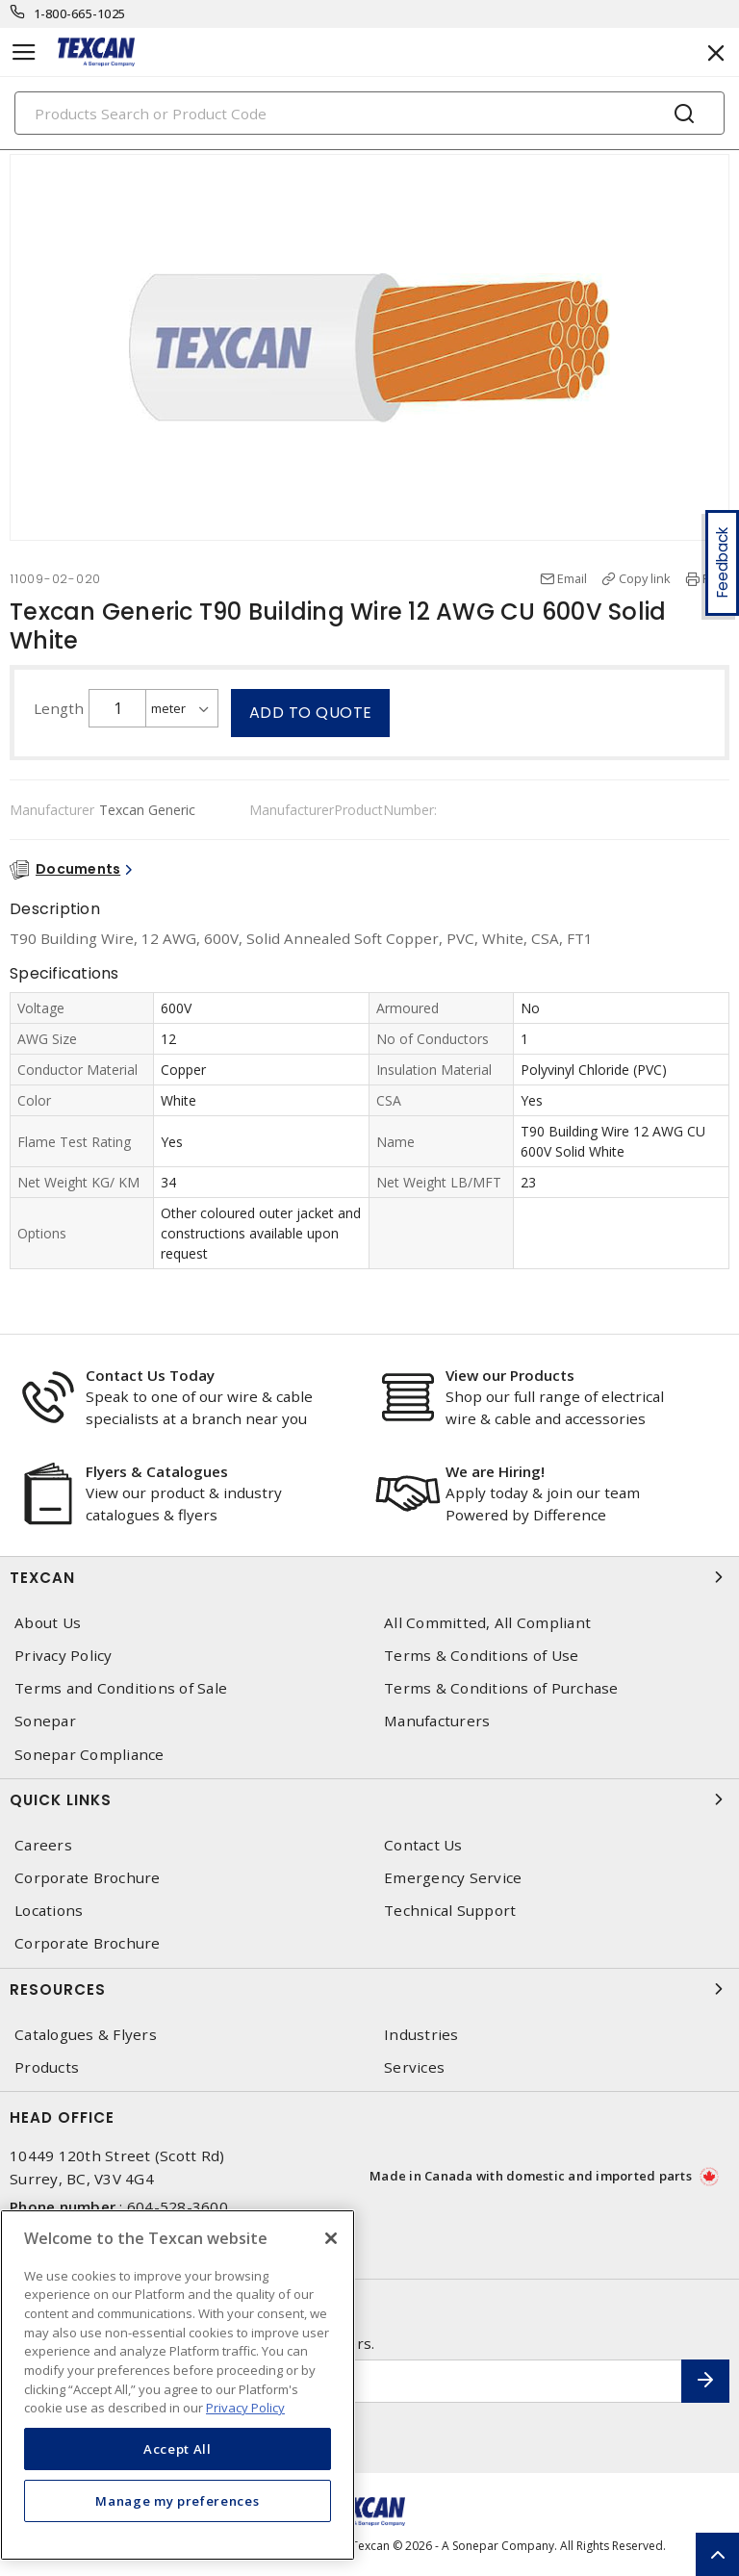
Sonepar (45, 1721)
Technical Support (450, 1910)
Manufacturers (437, 1721)
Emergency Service (453, 1878)
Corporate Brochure (87, 1878)
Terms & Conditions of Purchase (501, 1688)
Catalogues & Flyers (85, 2035)
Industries (421, 2035)
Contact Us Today (150, 1375)
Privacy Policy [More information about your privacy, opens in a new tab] (245, 2407)
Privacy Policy (63, 1655)
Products (46, 2067)
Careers (43, 1845)
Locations (48, 1910)
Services (414, 2067)
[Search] (369, 113)
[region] (177, 2385)
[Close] (331, 2238)
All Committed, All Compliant (487, 1623)
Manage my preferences (177, 2501)
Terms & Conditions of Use (481, 1655)
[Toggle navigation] (24, 52)
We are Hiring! (495, 1471)
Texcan (369, 1577)
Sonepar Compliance (89, 1755)
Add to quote (310, 712)
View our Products (510, 1375)
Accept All (177, 2449)
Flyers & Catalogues (157, 1471)
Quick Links (369, 1799)
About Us (47, 1623)
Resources (369, 1989)
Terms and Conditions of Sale (120, 1688)
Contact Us (423, 1845)
